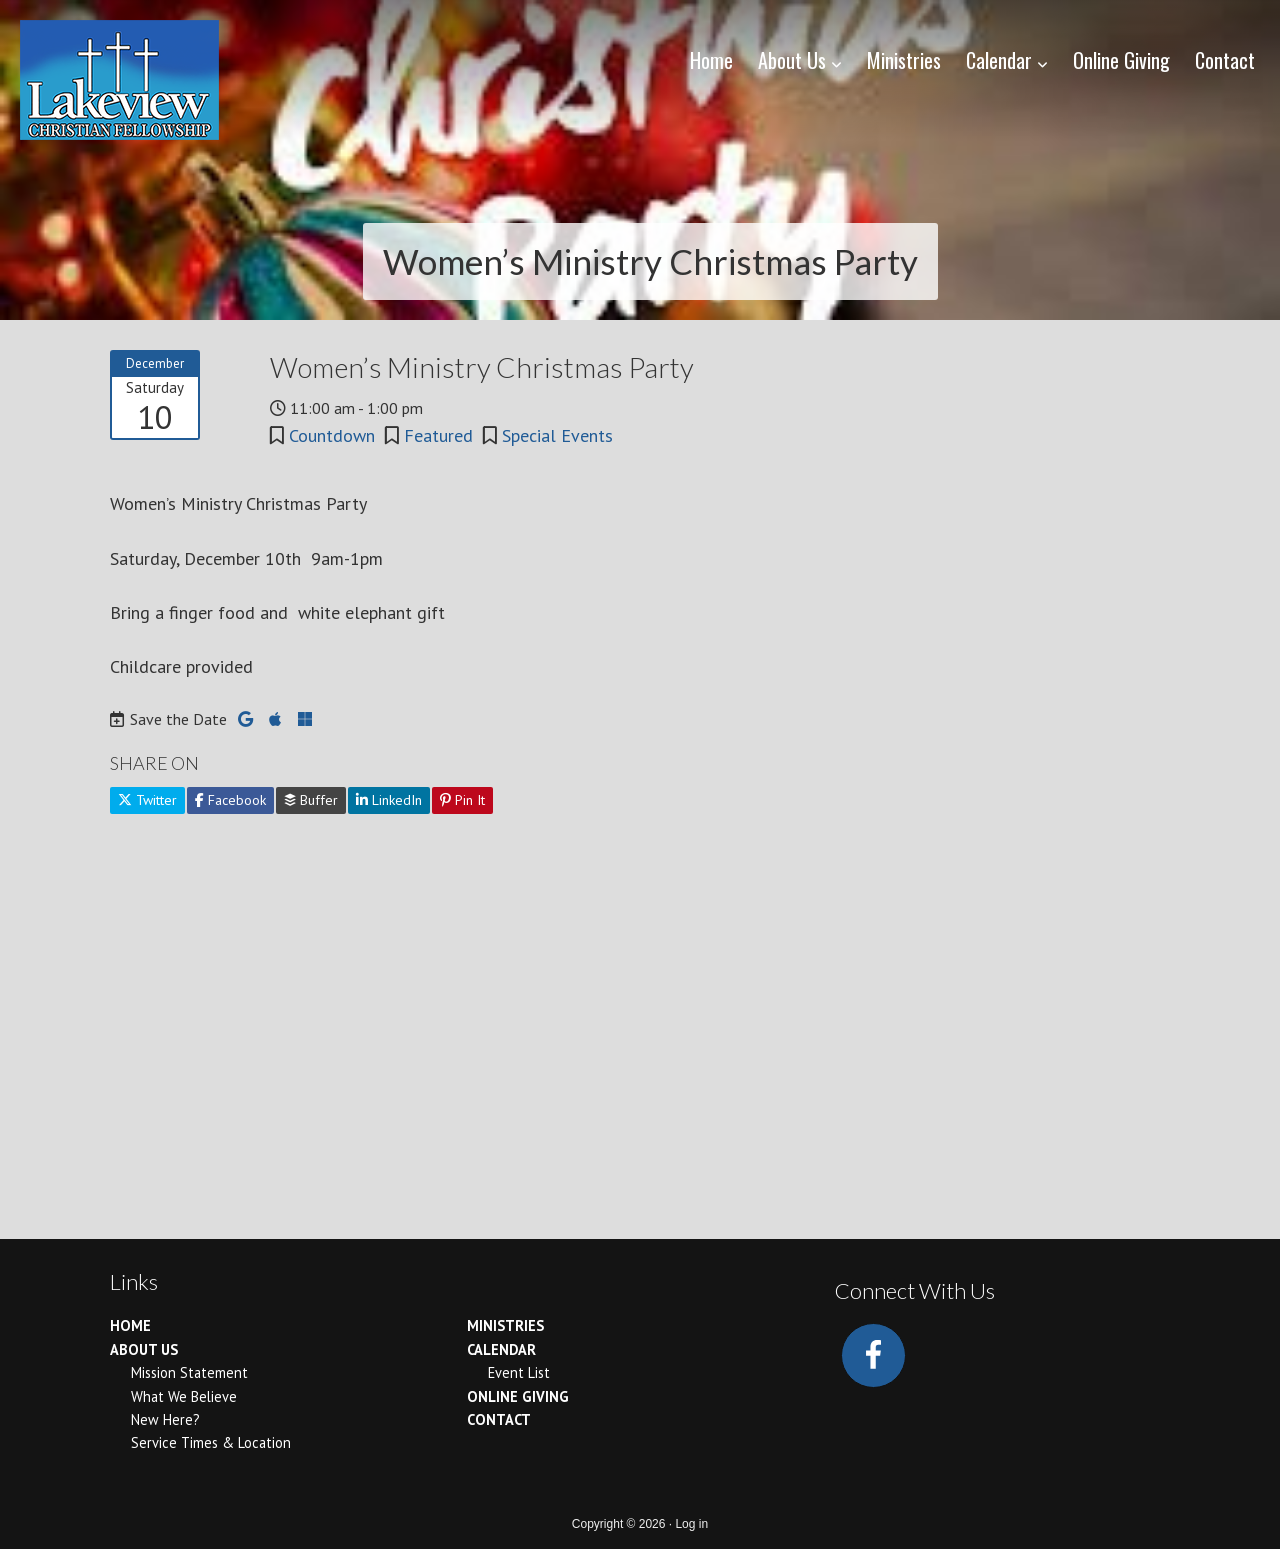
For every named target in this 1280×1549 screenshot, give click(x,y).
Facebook (230, 800)
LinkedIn (389, 800)
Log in (691, 1524)
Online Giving (518, 1396)
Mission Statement (189, 1372)
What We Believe (184, 1396)
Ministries (505, 1325)
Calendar (501, 1349)
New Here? (165, 1419)
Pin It (462, 800)
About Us (144, 1349)
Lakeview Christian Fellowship (119, 80)
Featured (438, 435)
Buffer (311, 800)
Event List (519, 1372)
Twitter (147, 800)
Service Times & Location (211, 1442)
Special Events (557, 435)
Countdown (332, 435)
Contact (499, 1419)
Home (130, 1325)
